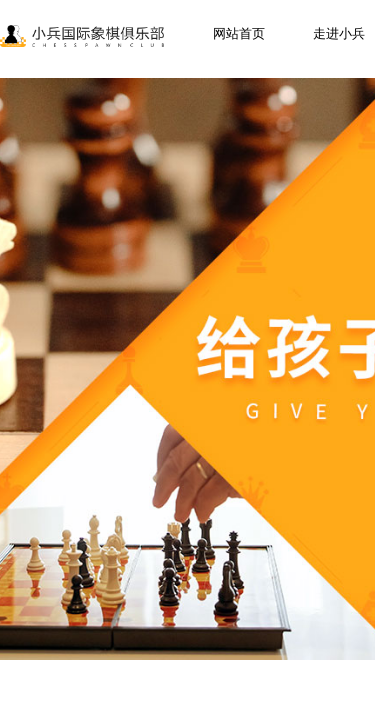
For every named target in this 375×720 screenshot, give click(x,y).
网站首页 (239, 33)
